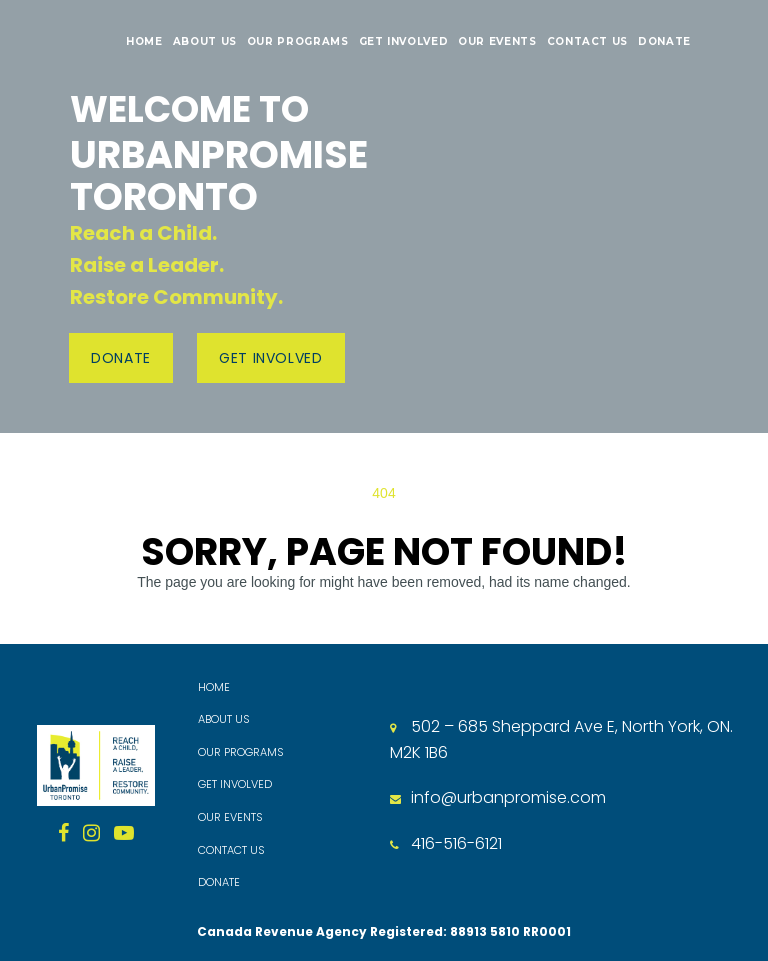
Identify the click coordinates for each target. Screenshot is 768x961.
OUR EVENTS (497, 41)
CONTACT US (587, 41)
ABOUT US (205, 41)
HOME (144, 41)
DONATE (664, 41)
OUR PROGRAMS (298, 41)
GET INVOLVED (404, 41)
